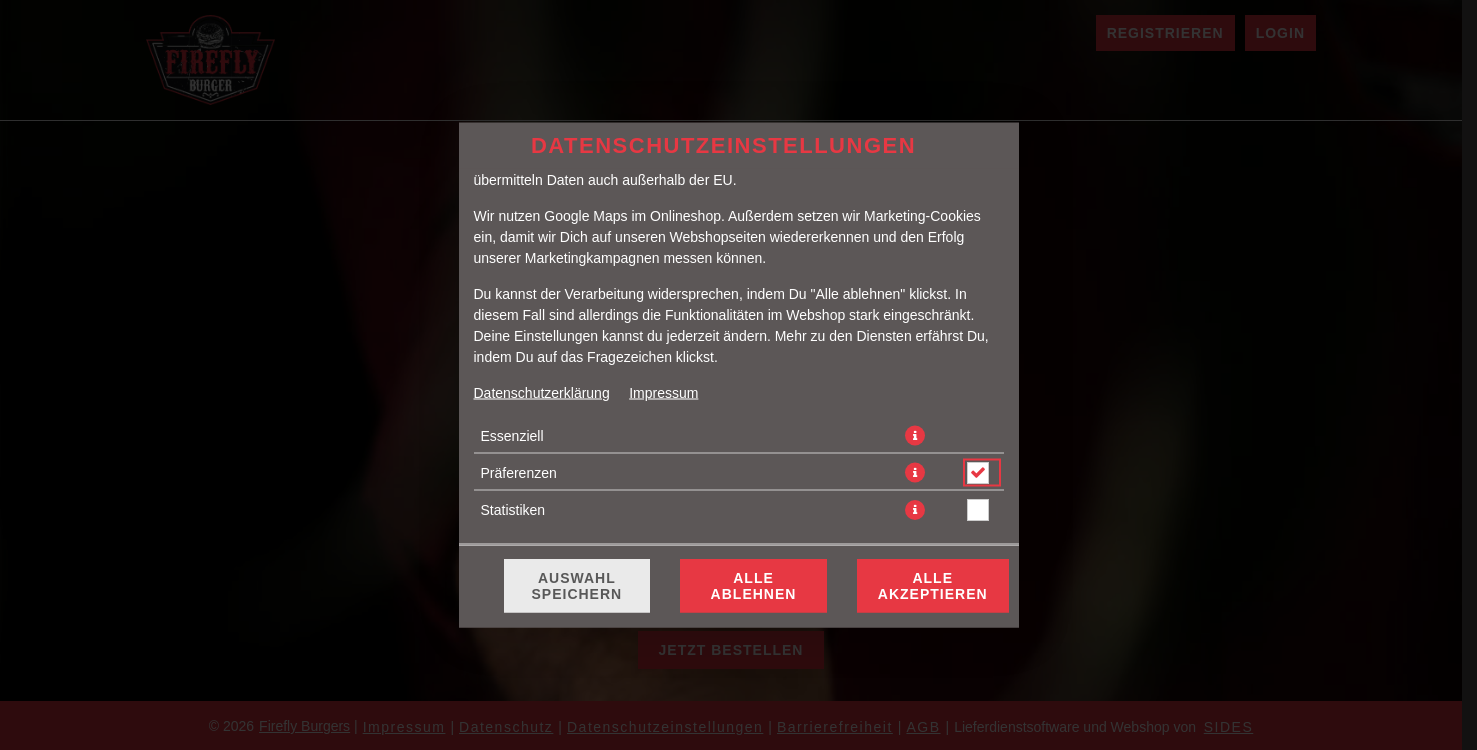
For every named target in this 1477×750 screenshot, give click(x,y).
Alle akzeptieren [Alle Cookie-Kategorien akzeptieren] (933, 586)
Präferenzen (519, 473)
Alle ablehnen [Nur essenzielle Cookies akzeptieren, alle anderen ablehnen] (754, 586)
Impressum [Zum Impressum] (663, 393)
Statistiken (513, 510)
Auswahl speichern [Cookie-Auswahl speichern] (577, 586)
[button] (915, 436)
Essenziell (512, 436)
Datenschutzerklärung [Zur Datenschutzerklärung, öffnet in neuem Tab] (542, 393)
